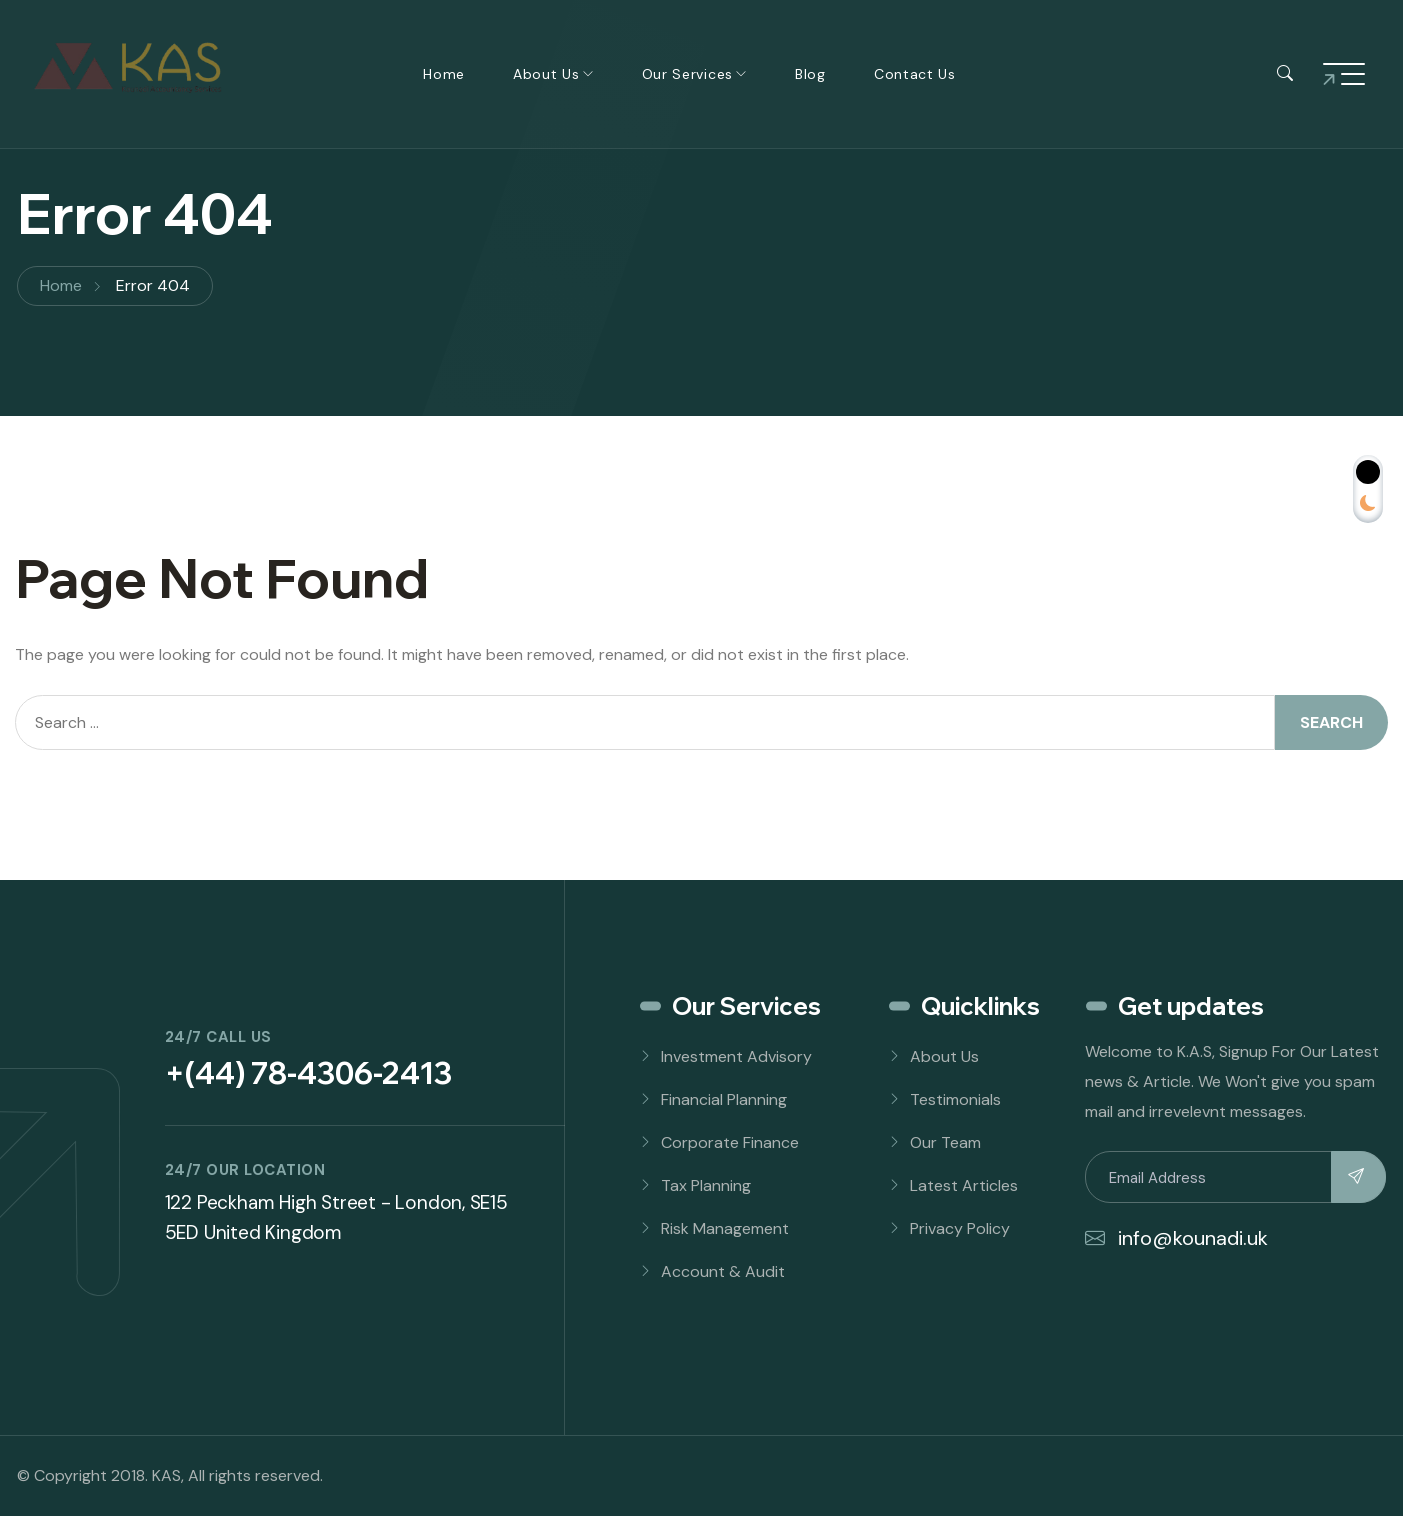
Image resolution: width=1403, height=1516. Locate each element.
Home (444, 74)
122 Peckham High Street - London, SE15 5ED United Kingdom (336, 1217)
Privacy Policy (960, 1228)
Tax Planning (706, 1185)
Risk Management (725, 1228)
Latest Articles (964, 1185)
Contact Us (915, 74)
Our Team (945, 1142)
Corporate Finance (730, 1142)
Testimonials (955, 1099)
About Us (546, 74)
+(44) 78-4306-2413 (308, 1073)
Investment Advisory (736, 1056)
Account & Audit (723, 1271)
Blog (810, 74)
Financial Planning (724, 1099)
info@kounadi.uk (1176, 1238)
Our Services (687, 74)
